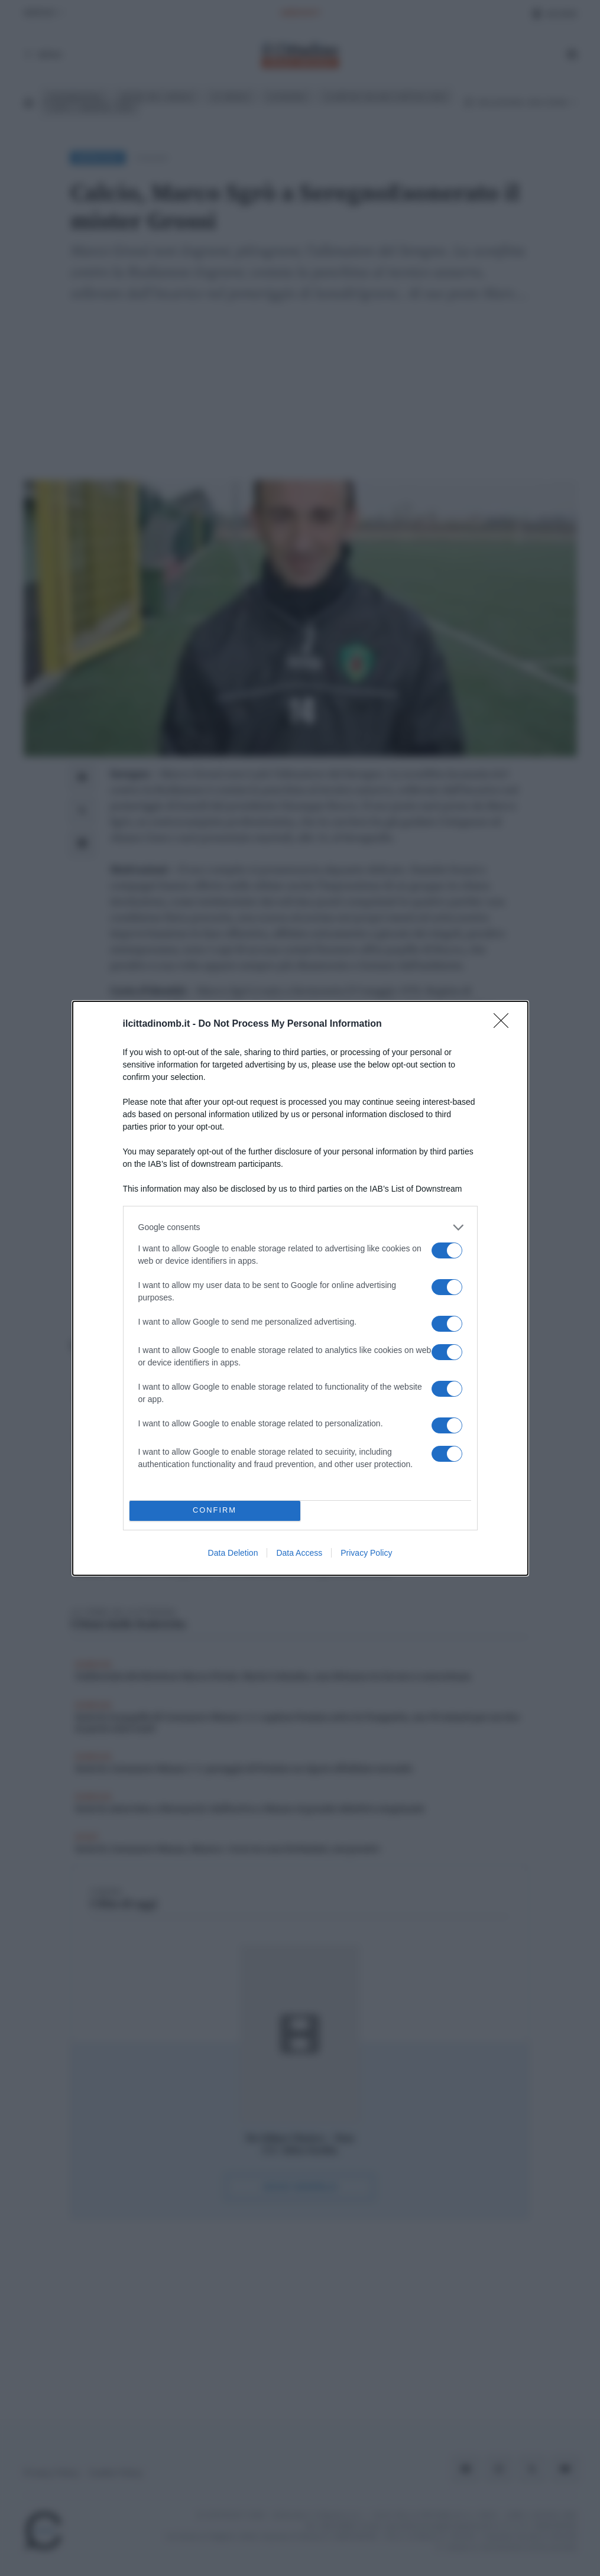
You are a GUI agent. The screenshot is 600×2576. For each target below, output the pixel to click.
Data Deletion (233, 1553)
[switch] (447, 1250)
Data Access (299, 1553)
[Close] (505, 1024)
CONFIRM (215, 1510)
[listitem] (300, 1227)
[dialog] (300, 1288)
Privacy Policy (366, 1553)
